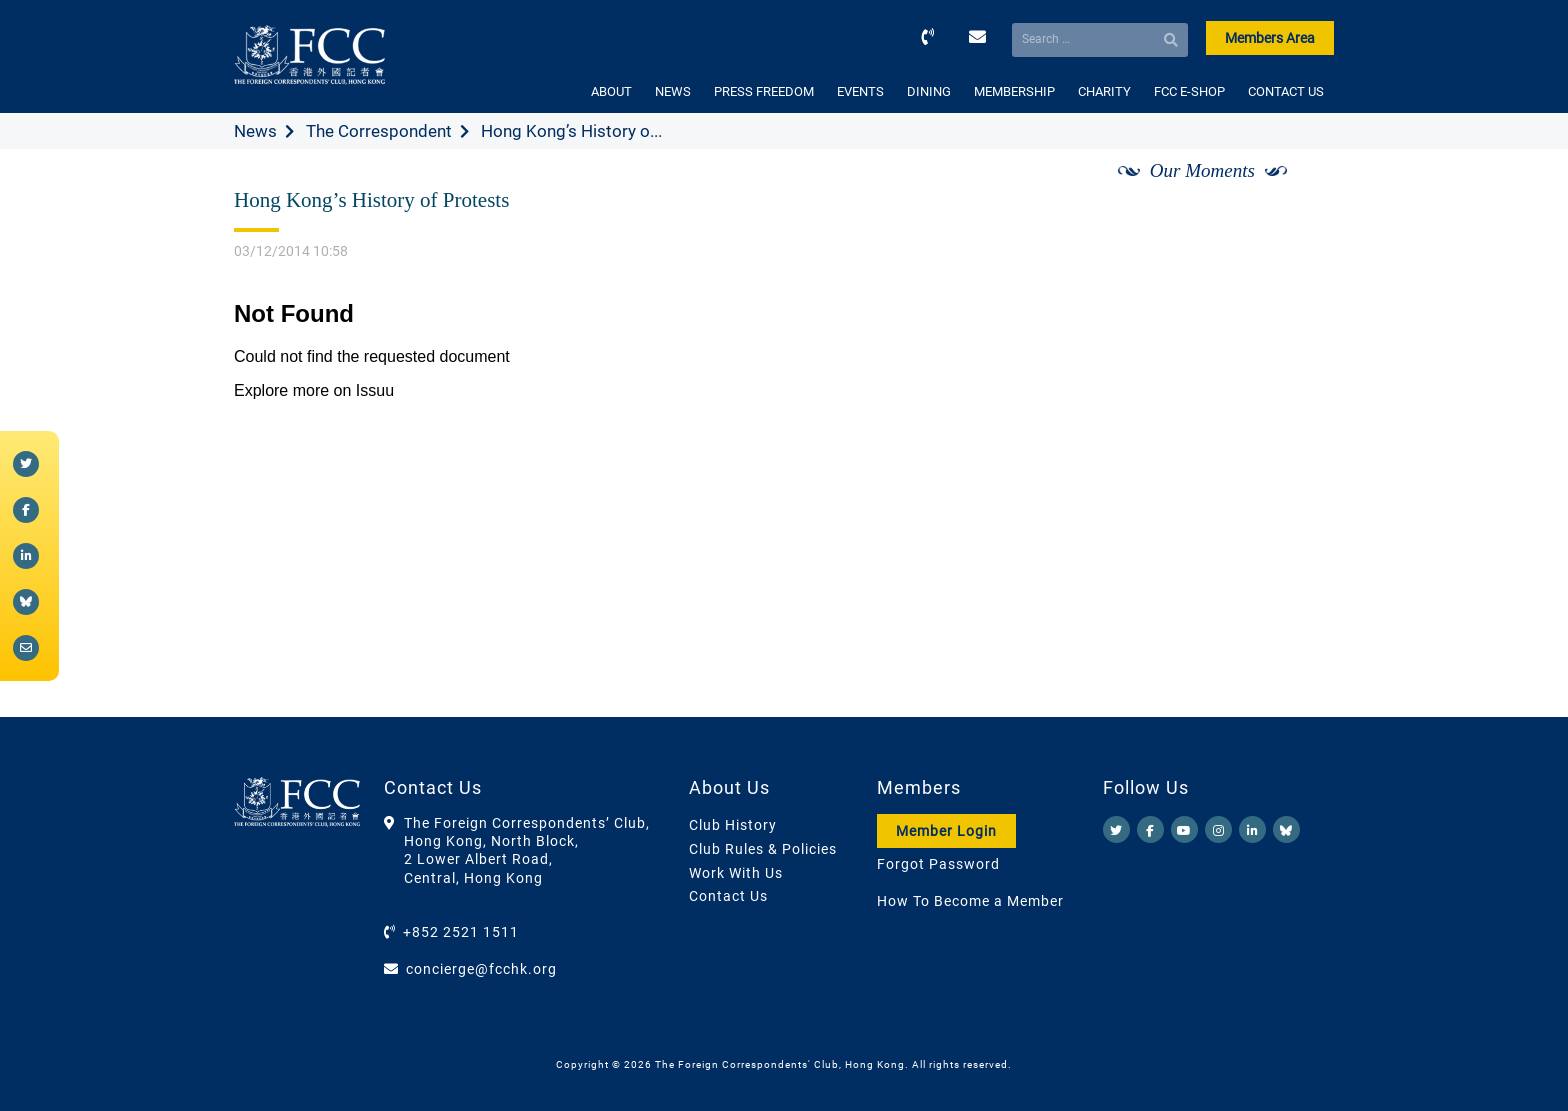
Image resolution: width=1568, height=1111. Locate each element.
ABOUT (611, 91)
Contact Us (728, 896)
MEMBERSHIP (1014, 91)
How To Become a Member (970, 901)
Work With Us (736, 873)
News (255, 131)
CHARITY (1104, 91)
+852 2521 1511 (461, 932)
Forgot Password (938, 864)
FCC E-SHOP (1189, 91)
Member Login (946, 831)
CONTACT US (1286, 91)
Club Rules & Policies (763, 849)
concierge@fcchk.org (481, 969)
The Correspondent (379, 131)
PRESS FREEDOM (764, 91)
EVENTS (860, 91)
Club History (733, 825)
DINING (929, 91)
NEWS (673, 91)
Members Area (1270, 38)
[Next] (1297, 193)
